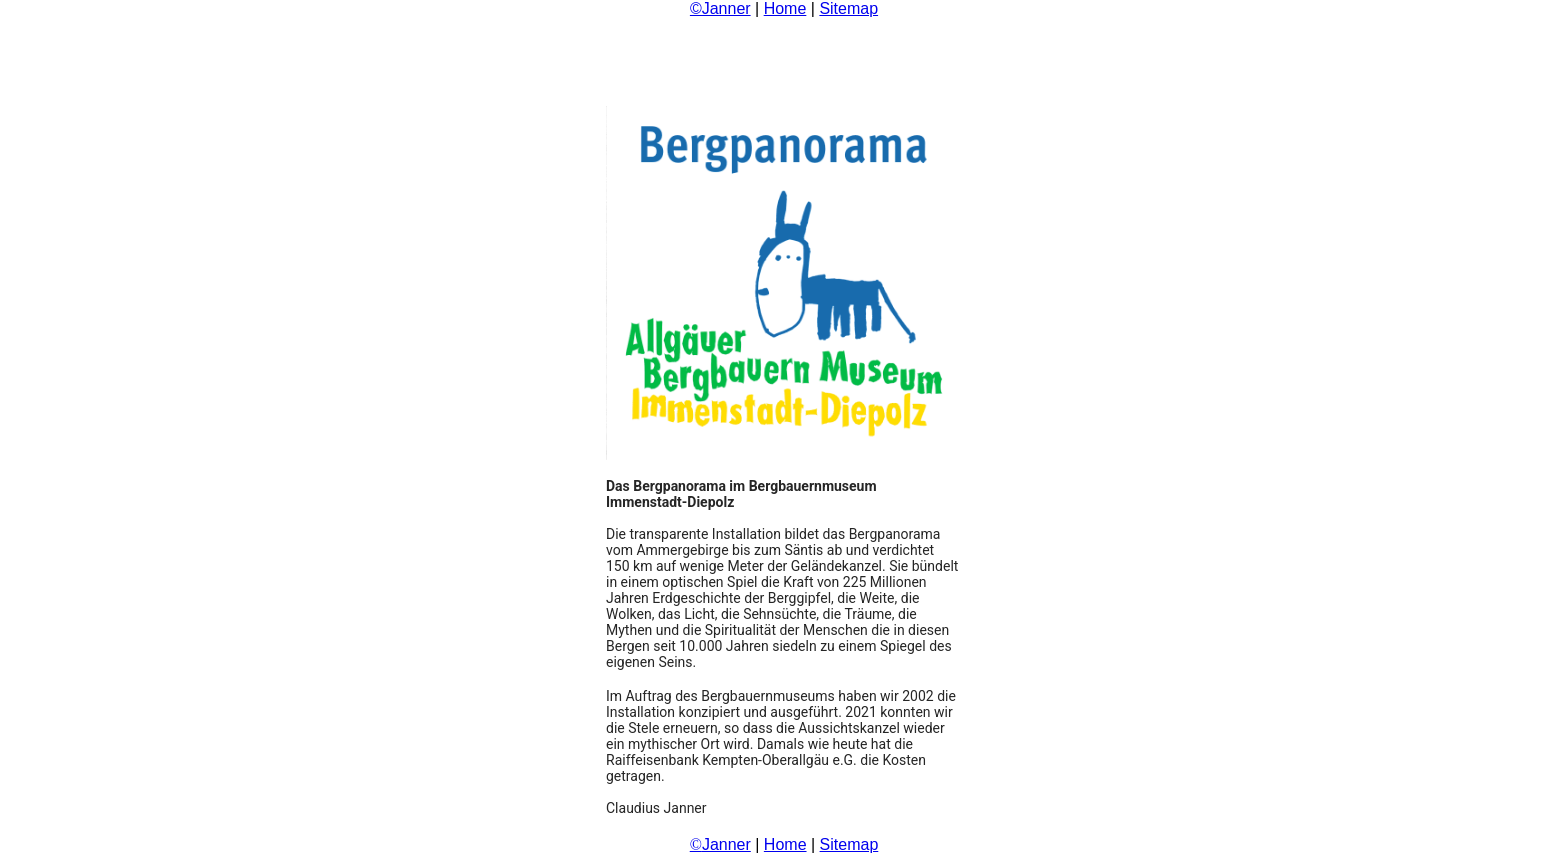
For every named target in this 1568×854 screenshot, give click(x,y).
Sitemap (848, 8)
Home (785, 8)
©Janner (720, 8)
